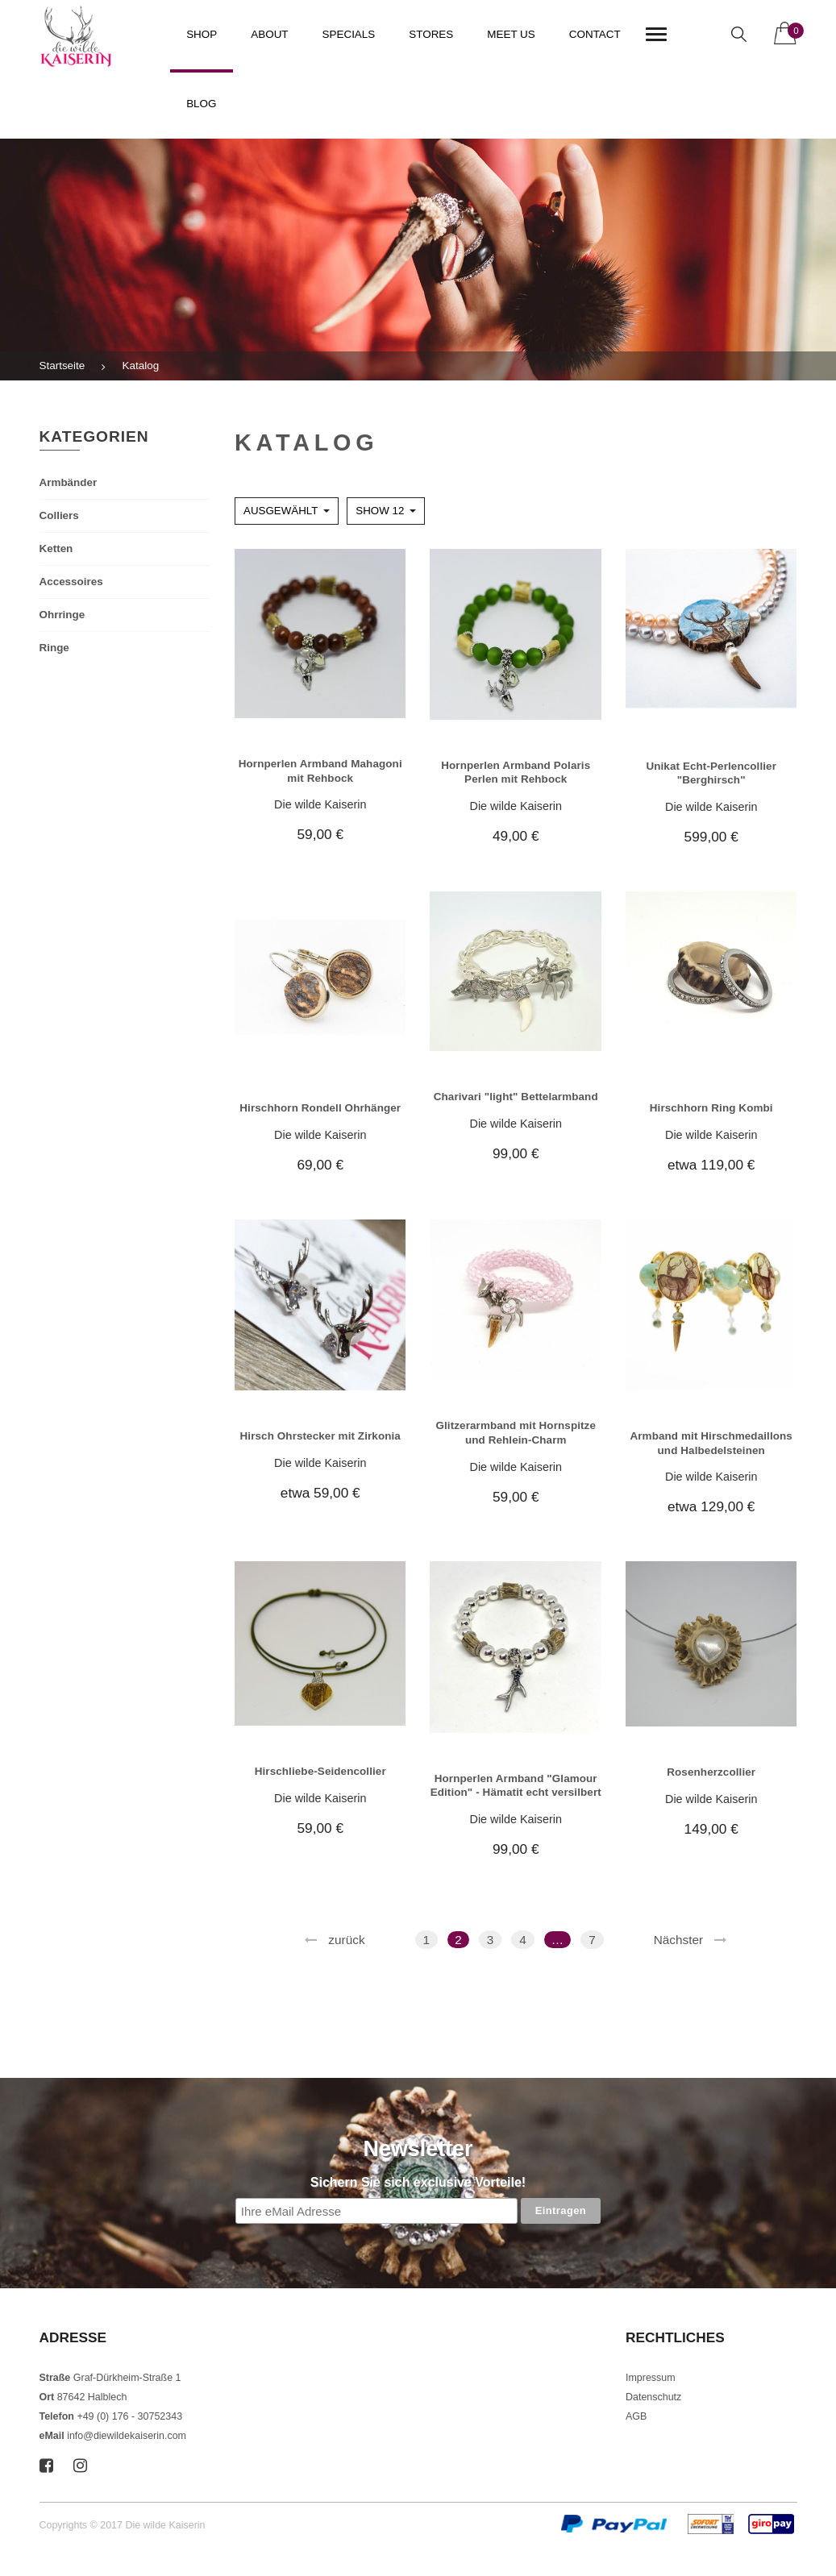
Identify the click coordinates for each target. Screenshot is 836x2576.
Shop (201, 34)
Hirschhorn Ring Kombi (711, 1108)
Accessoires (71, 581)
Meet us (511, 34)
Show (380, 511)
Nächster (678, 1940)
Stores (431, 34)
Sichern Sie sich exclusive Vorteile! (418, 2182)
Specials (349, 34)
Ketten (56, 548)
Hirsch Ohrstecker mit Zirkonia (320, 1436)
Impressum (651, 2377)
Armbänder (69, 482)
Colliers (59, 515)
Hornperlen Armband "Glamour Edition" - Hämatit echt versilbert (515, 1785)
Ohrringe (62, 615)
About (269, 34)
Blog (201, 104)
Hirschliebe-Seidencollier (320, 1771)
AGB (636, 2416)
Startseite (62, 365)
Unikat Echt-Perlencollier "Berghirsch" (711, 773)
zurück (346, 1940)
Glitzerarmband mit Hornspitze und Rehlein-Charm (515, 1432)
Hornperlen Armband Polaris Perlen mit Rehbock (515, 772)
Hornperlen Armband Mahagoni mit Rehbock (320, 770)
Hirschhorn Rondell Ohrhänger (320, 1108)
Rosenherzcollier (711, 1772)
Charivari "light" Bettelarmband (516, 1097)
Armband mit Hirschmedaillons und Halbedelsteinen (711, 1443)
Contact (595, 34)
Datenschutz (653, 2397)
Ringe (54, 648)
